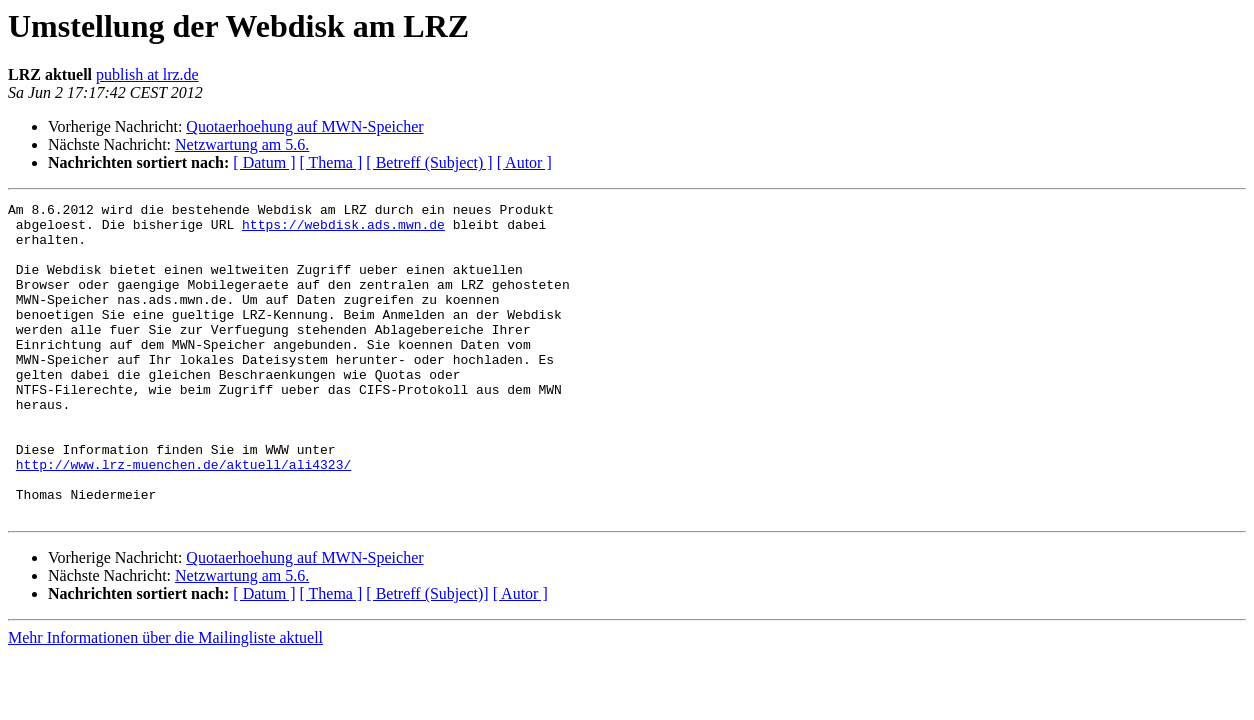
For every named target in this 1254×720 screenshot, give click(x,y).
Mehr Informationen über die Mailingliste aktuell (165, 700)
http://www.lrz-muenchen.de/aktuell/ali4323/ (183, 518)
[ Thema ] (331, 162)
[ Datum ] (264, 162)
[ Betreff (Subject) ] (429, 162)
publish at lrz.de (147, 74)
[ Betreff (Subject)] (427, 656)
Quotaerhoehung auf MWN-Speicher (304, 126)
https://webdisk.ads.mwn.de (343, 230)
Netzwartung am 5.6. (242, 144)
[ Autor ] (524, 162)
